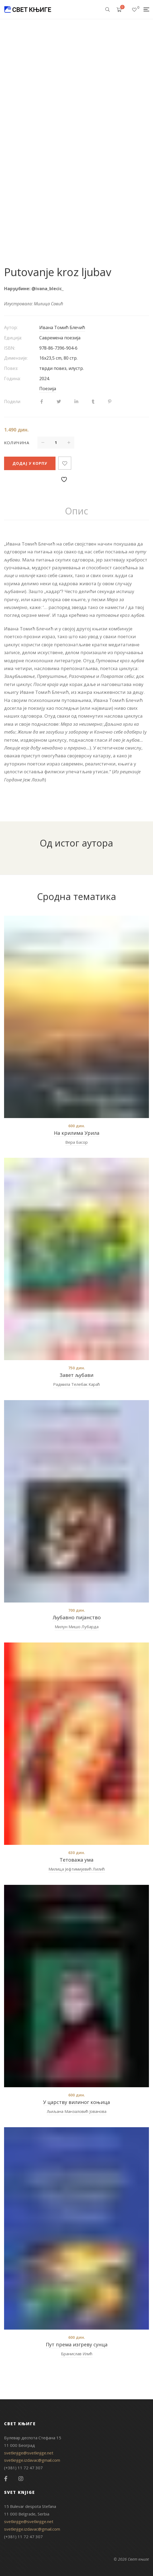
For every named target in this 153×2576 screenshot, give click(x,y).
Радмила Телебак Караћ (76, 1384)
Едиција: (13, 338)
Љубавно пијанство (77, 1617)
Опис (76, 511)
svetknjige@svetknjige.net (28, 2452)
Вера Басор (76, 1142)
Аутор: (11, 327)
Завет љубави (76, 1375)
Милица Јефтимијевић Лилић (76, 1869)
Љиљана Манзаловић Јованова (76, 2111)
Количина (16, 442)
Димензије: (16, 358)
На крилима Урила (76, 1133)
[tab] (76, 511)
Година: (12, 379)
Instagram (20, 2478)
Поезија (47, 389)
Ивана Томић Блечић (62, 327)
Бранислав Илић (76, 2353)
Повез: (11, 368)
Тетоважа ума (76, 1859)
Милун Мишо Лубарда (77, 1626)
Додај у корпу (29, 463)
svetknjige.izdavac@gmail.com (32, 2460)
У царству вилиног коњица (76, 2102)
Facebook (6, 2478)
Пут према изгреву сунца (77, 2344)
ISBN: (9, 348)
